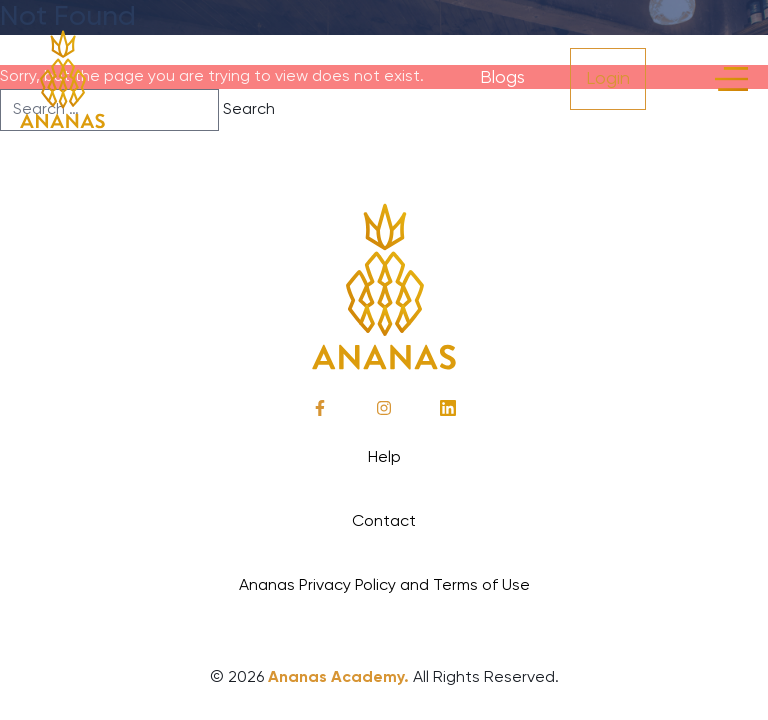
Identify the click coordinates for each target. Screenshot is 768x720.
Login (608, 79)
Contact (384, 522)
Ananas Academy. (338, 678)
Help (384, 458)
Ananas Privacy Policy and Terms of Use (384, 586)
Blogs (502, 78)
